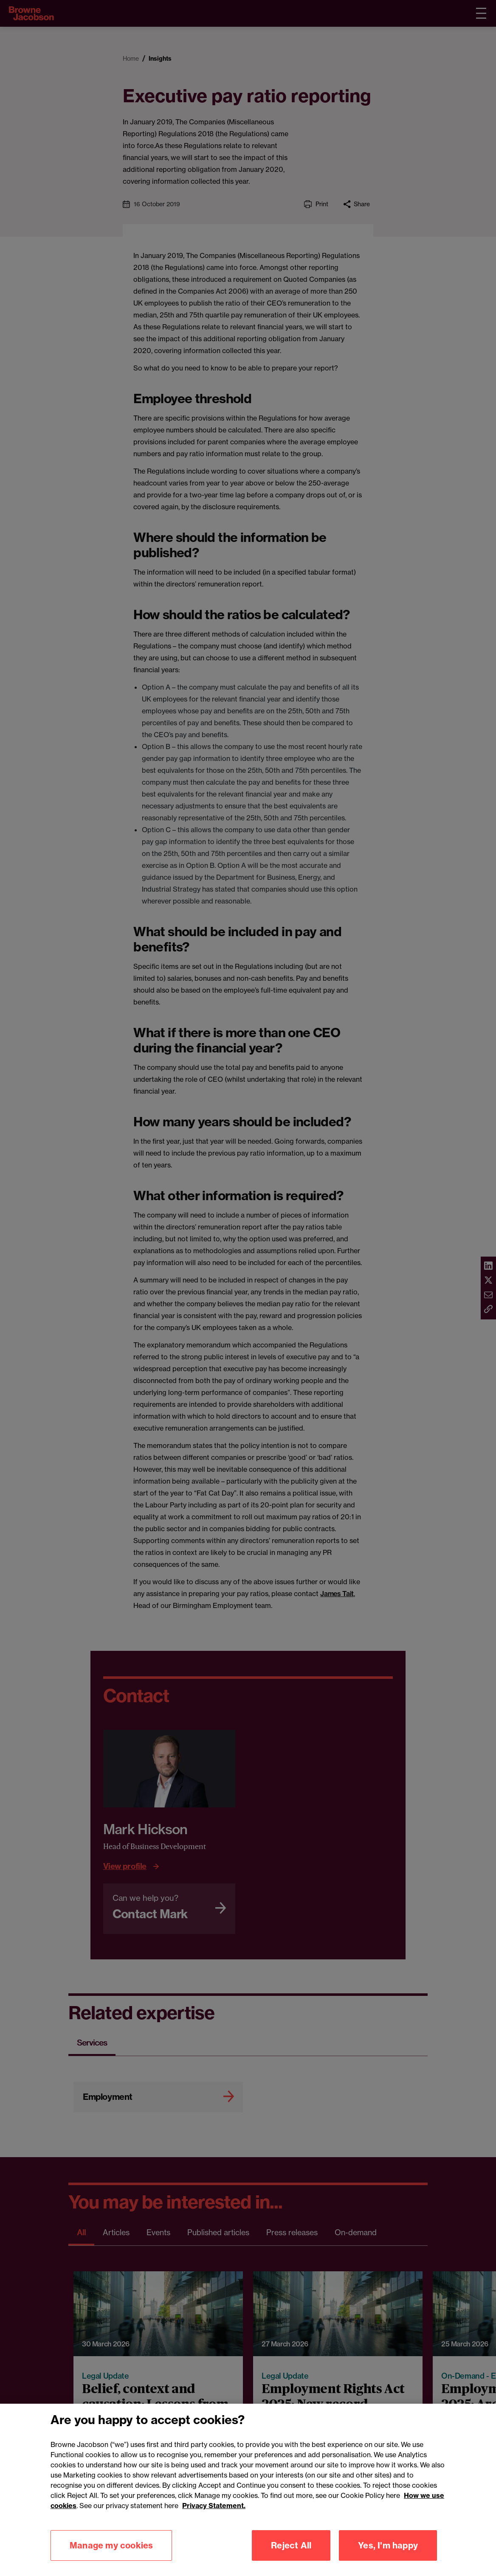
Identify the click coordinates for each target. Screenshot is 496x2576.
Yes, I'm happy (388, 2555)
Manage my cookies (111, 2555)
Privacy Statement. (213, 2515)
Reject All (291, 2555)
